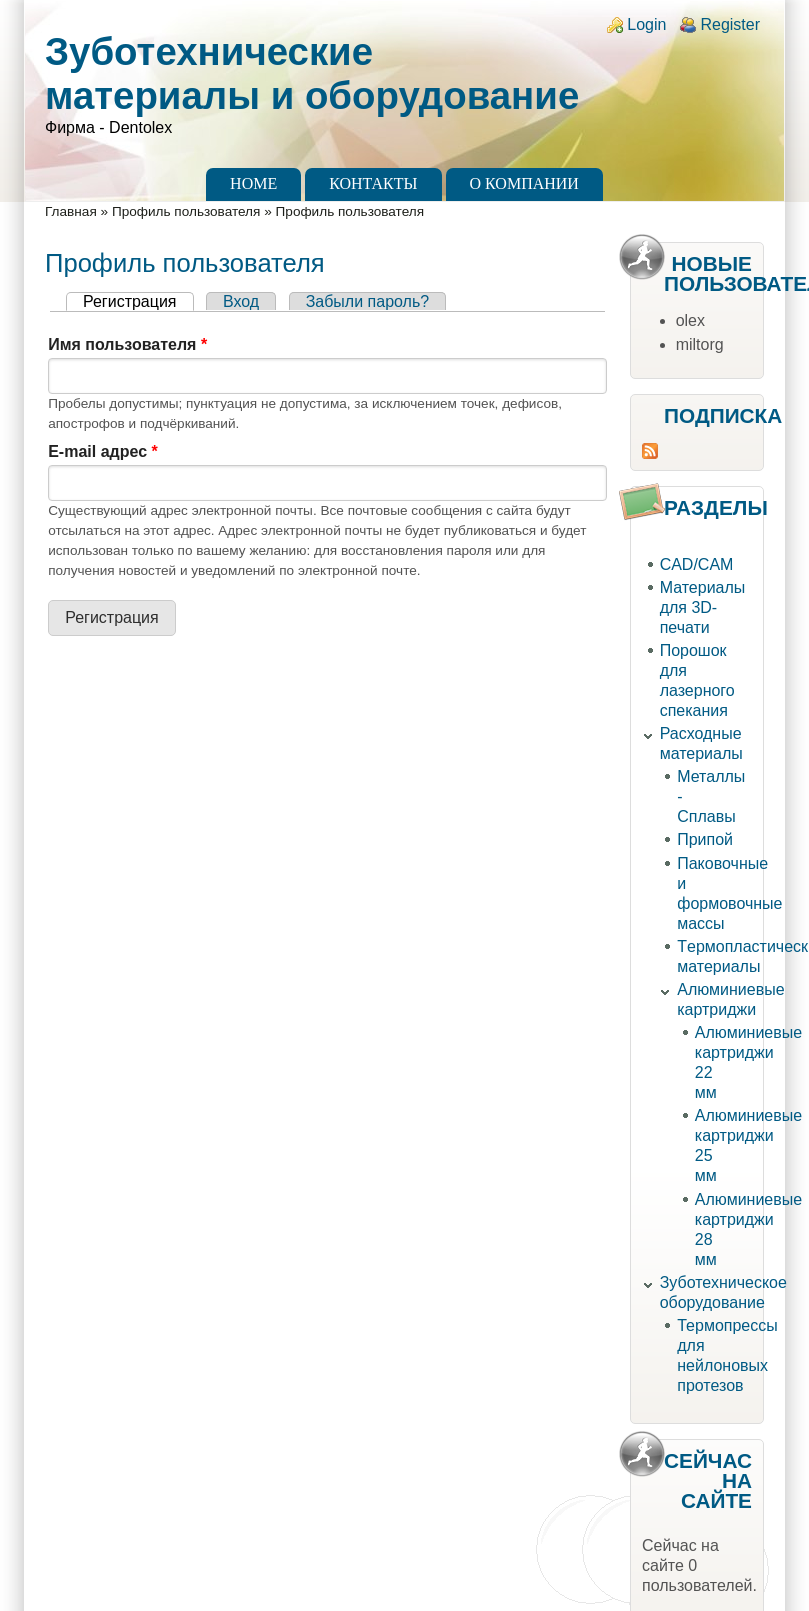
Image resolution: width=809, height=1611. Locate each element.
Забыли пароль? (368, 301)
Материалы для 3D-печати (703, 607)
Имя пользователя (127, 344)
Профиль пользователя (186, 211)
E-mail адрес (103, 451)
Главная (71, 211)
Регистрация (138, 301)
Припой (705, 839)
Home (253, 183)
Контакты (373, 183)
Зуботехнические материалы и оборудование (312, 73)
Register (730, 24)
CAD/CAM (697, 564)
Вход (241, 301)
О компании (524, 183)
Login (646, 24)
